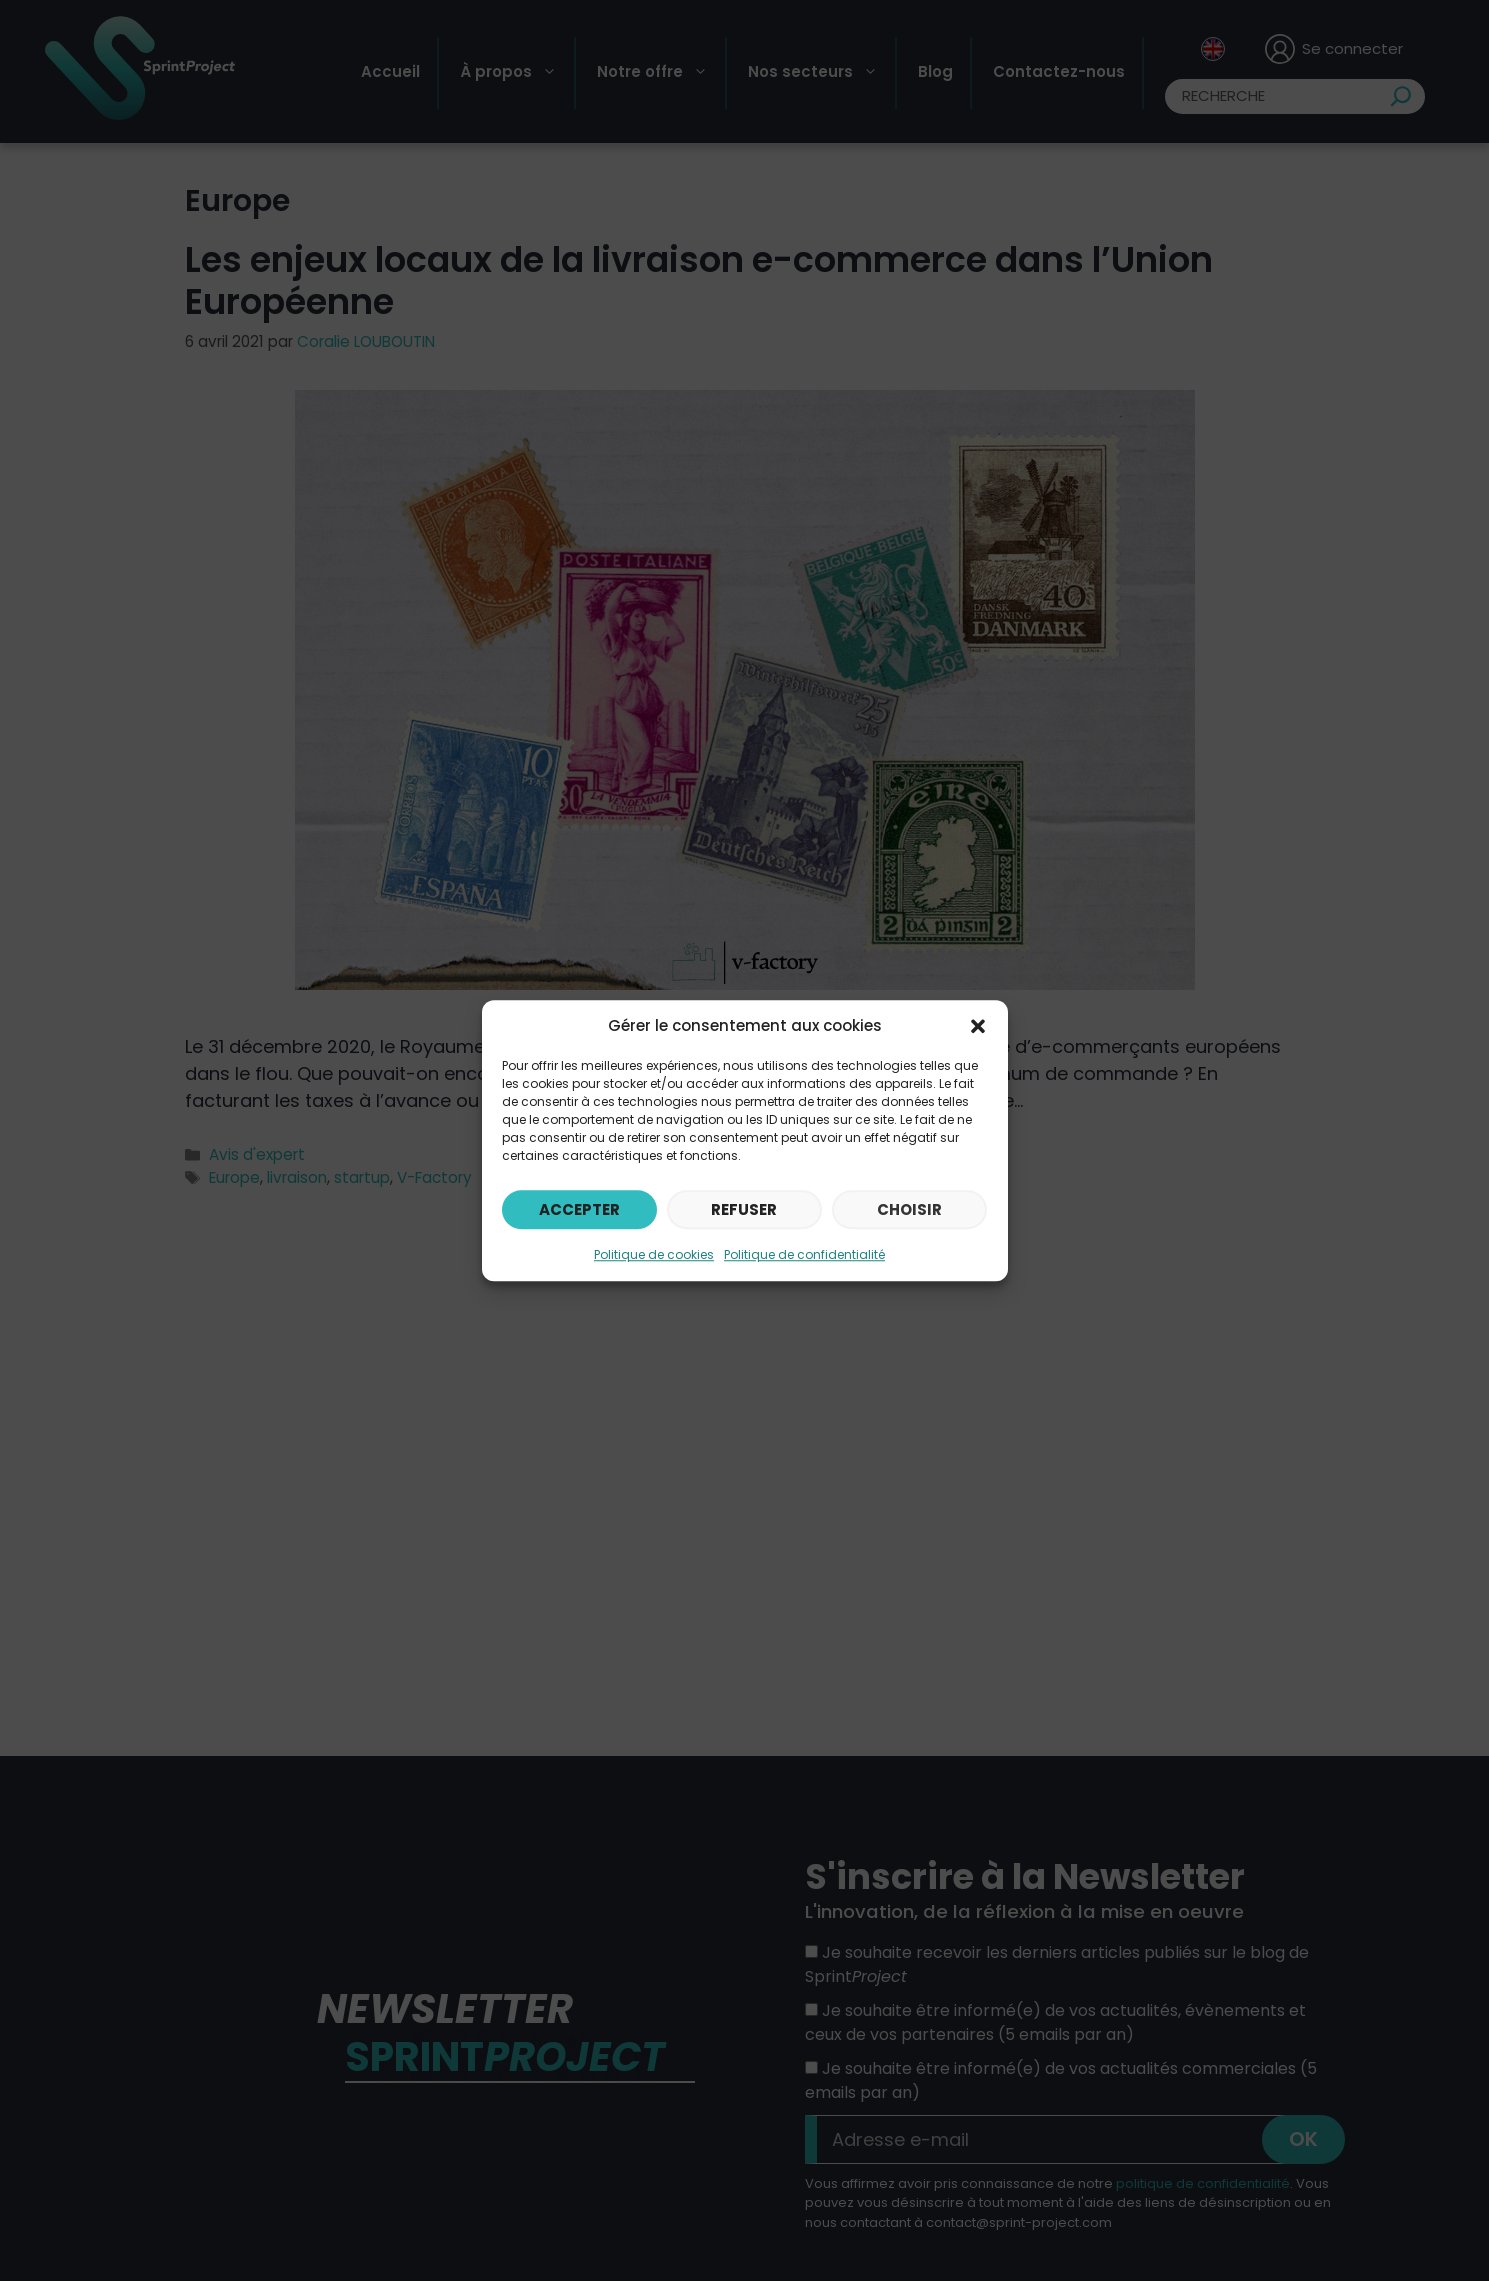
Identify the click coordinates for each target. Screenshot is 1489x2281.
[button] (978, 1026)
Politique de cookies (654, 1254)
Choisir (909, 1209)
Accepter (579, 1209)
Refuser (744, 1209)
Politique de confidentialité (804, 1254)
